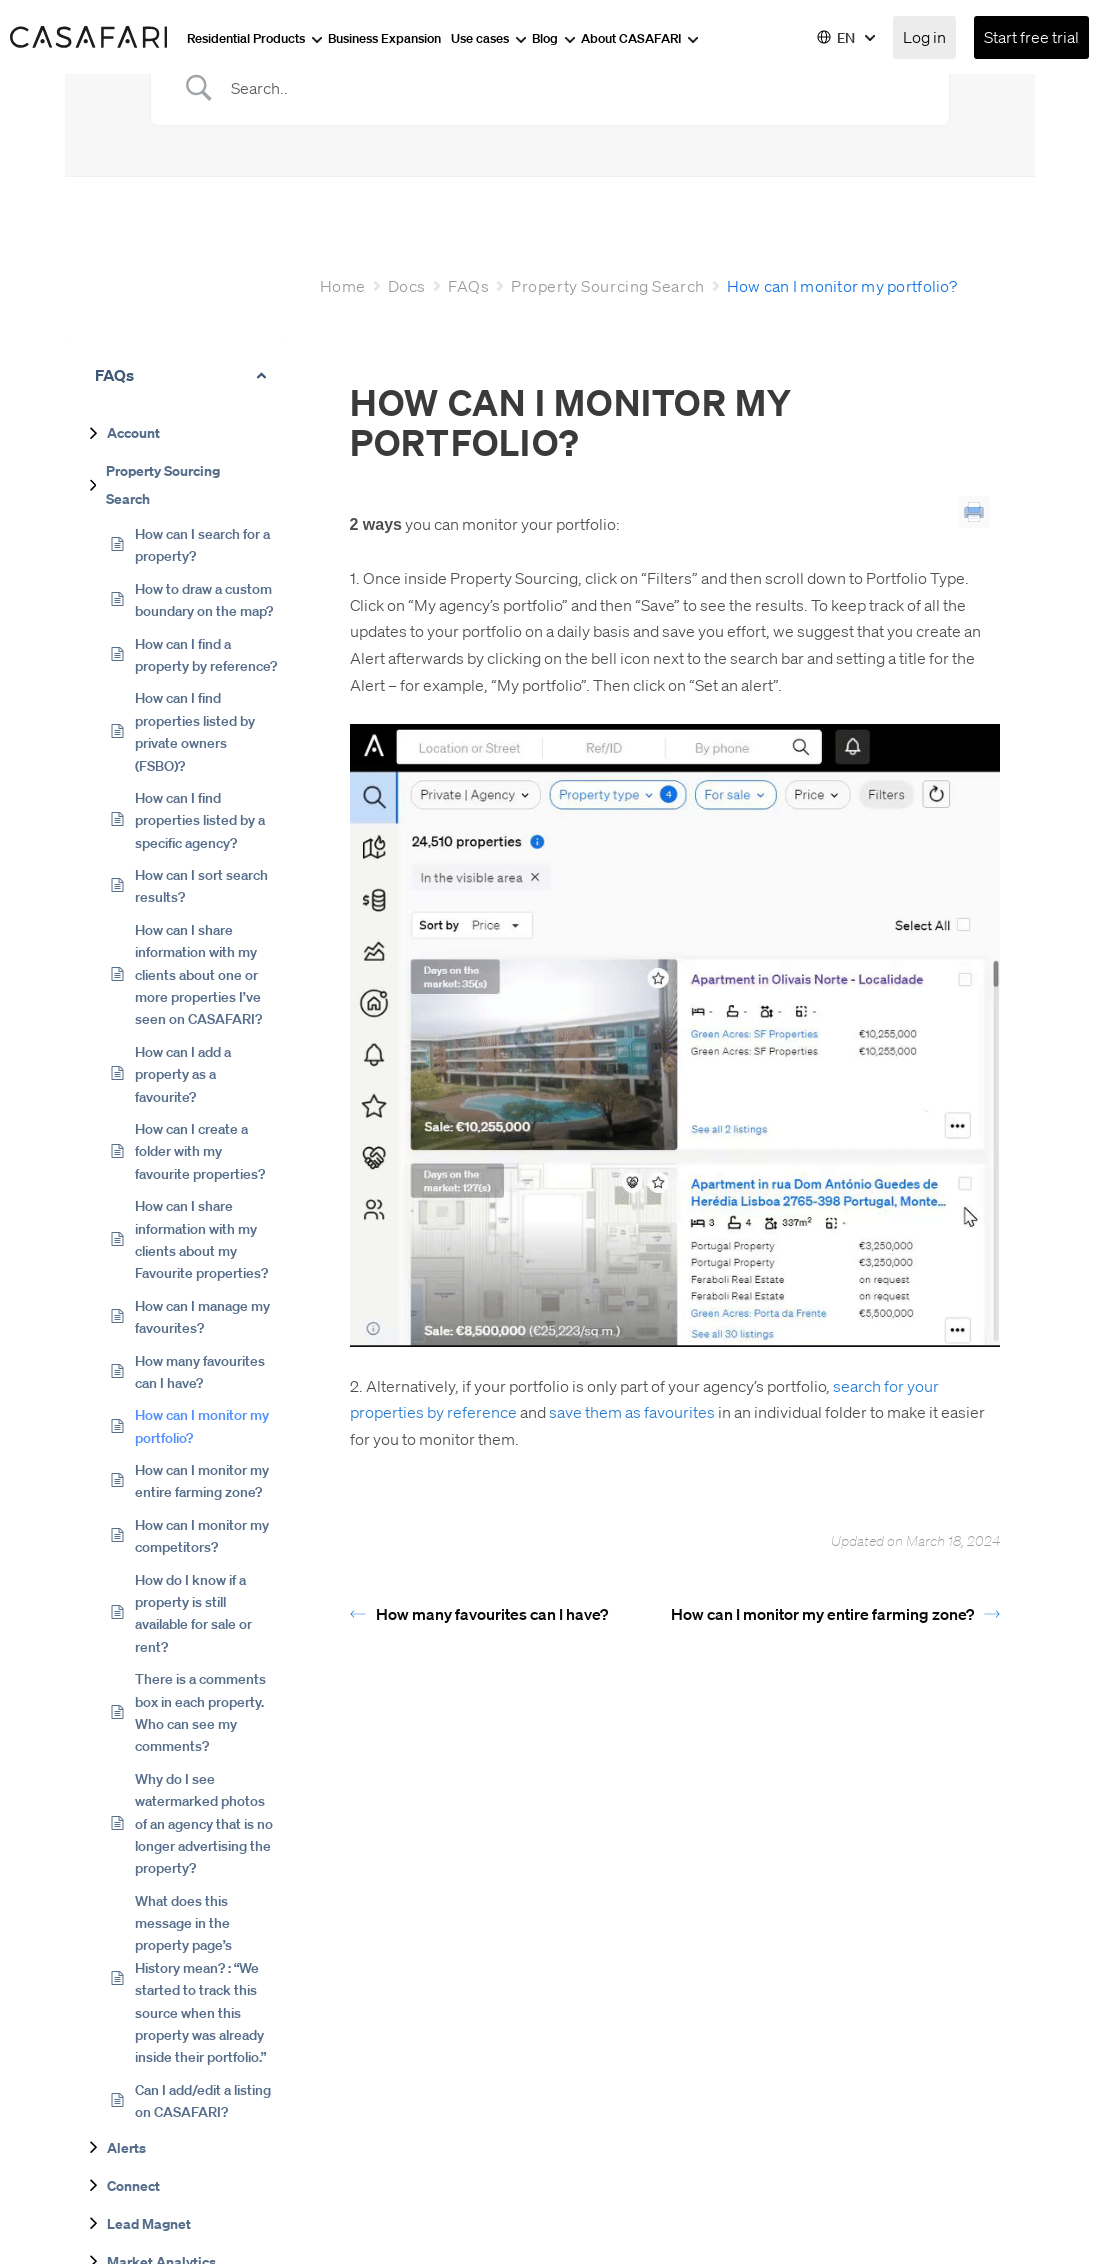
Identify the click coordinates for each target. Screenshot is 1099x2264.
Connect (133, 2185)
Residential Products (255, 37)
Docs (407, 285)
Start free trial (1031, 36)
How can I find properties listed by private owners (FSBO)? (195, 730)
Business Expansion (384, 37)
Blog (554, 37)
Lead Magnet (149, 2223)
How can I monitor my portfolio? (202, 1425)
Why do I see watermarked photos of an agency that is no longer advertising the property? (204, 1823)
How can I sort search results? (201, 885)
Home (343, 285)
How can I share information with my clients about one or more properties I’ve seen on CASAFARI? (198, 974)
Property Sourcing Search (163, 484)
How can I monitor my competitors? (202, 1535)
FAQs (468, 285)
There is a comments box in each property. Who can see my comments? (200, 1711)
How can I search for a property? (202, 544)
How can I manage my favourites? (202, 1316)
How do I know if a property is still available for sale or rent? (193, 1612)
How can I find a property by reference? (206, 654)
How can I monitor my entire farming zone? (202, 1480)
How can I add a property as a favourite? (183, 1073)
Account (133, 432)
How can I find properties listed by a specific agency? (200, 819)
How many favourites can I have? (200, 1371)
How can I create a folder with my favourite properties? (200, 1150)
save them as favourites (632, 1411)
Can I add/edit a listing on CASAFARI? (203, 2100)
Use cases (489, 37)
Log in (924, 36)
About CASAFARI (640, 37)
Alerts (126, 2147)
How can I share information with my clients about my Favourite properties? (201, 1238)
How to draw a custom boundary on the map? (204, 599)
